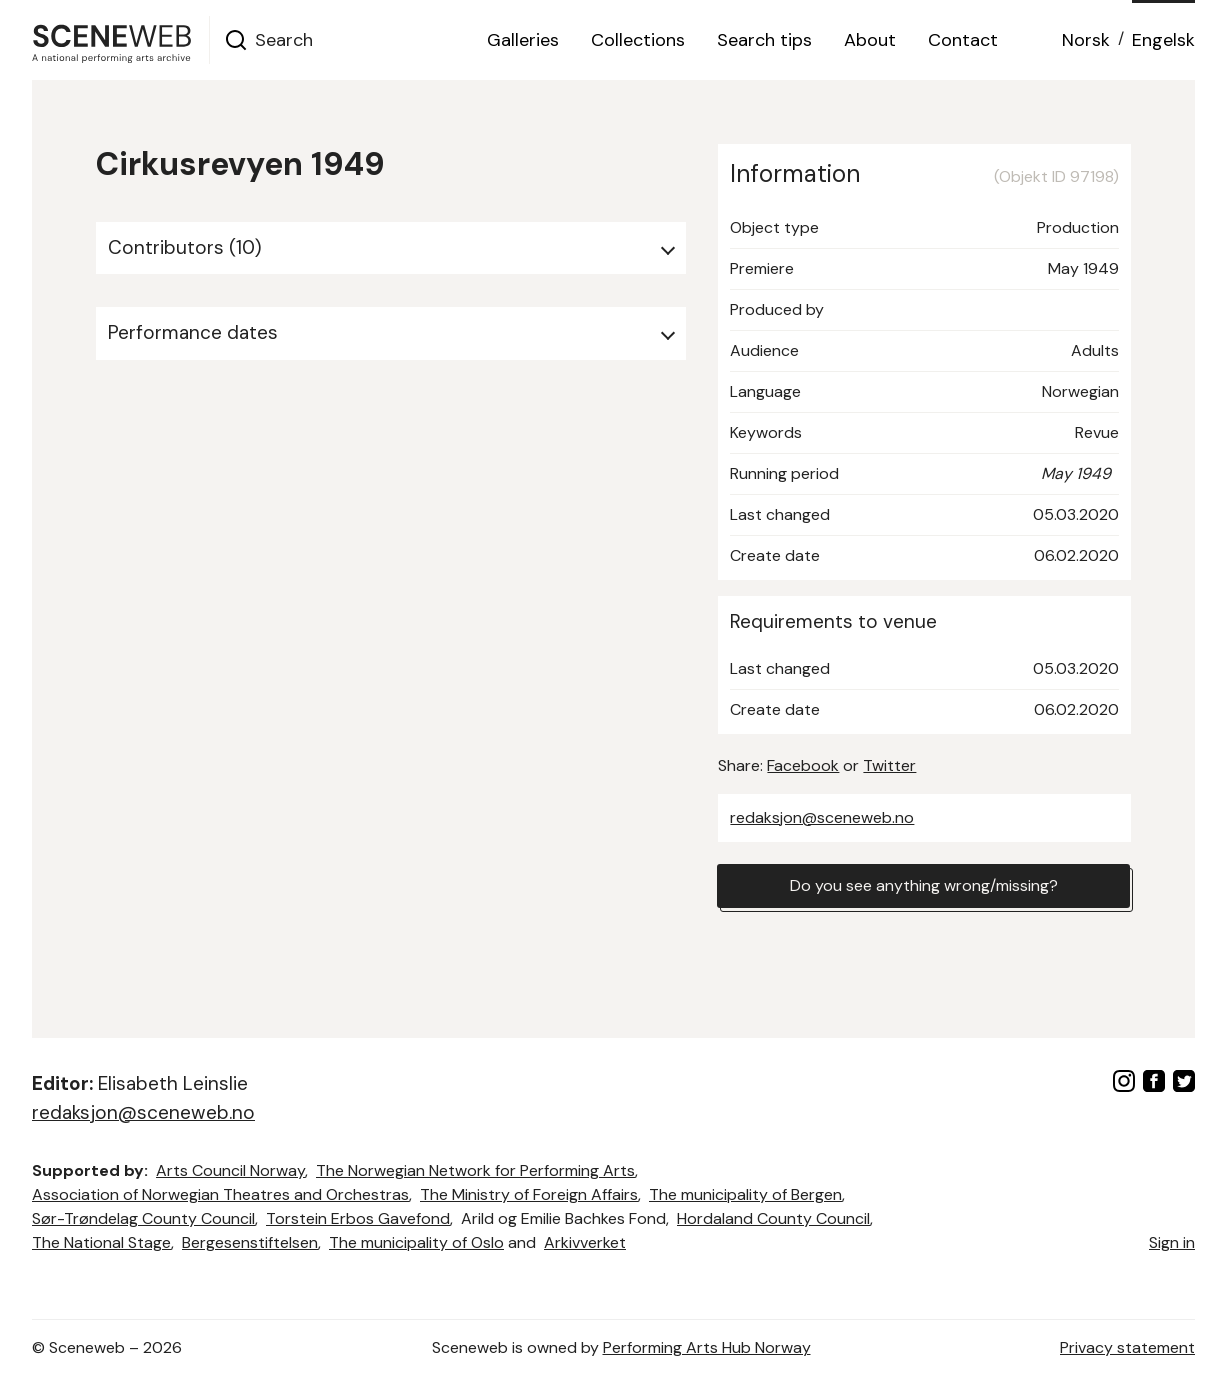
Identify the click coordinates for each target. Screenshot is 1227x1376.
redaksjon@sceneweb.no (822, 817)
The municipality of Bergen (745, 1194)
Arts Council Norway (230, 1170)
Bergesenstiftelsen (250, 1242)
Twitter (889, 765)
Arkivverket (585, 1242)
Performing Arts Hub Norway (707, 1347)
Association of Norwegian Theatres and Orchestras (220, 1194)
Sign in (1172, 1242)
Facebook (803, 765)
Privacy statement (1127, 1347)
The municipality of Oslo (416, 1242)
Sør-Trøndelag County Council (143, 1218)
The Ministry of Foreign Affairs (529, 1194)
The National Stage (101, 1242)
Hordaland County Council (773, 1218)
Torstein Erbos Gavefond (358, 1218)
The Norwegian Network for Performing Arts (475, 1170)
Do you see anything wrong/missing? (924, 885)
